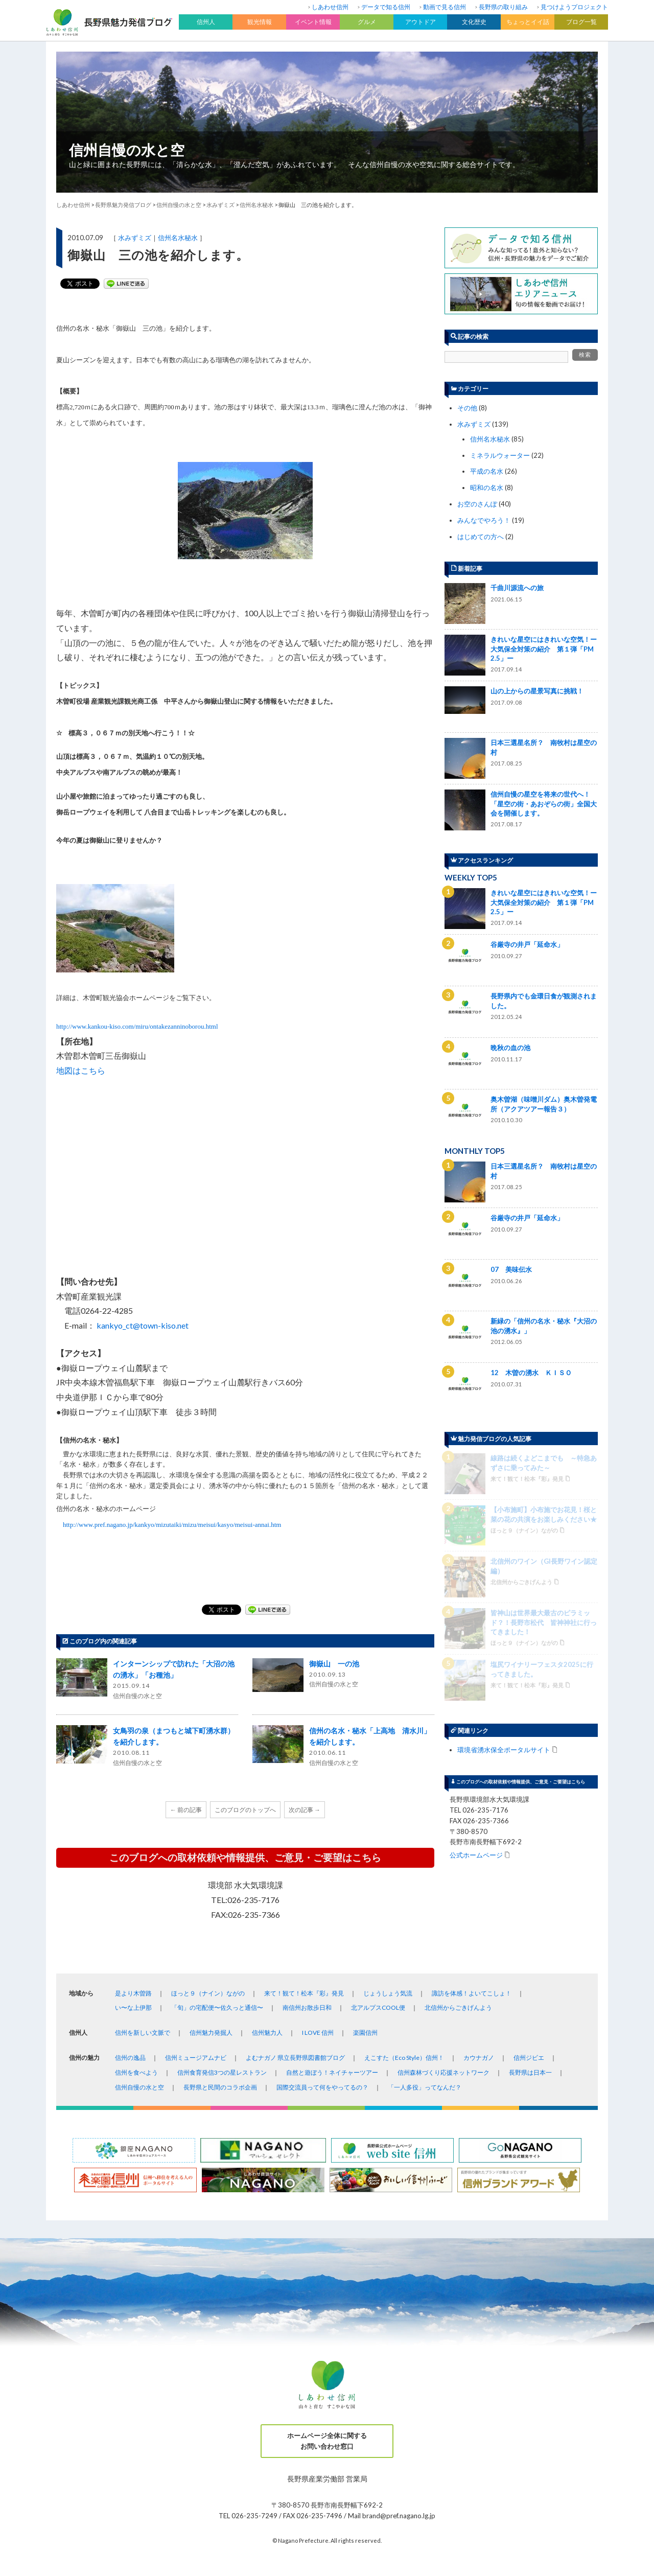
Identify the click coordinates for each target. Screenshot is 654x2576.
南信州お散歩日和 (307, 2007)
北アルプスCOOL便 (378, 2007)
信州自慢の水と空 (126, 149)
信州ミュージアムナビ (195, 2057)
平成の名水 (486, 471)
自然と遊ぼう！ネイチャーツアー (332, 2072)
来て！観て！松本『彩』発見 (304, 1993)
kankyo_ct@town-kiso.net (143, 1325)
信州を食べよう (136, 2072)
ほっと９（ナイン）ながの (208, 1993)
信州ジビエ (528, 2057)
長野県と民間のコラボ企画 (220, 2087)
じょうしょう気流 (387, 1993)
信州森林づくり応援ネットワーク (443, 2072)
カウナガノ (478, 2057)
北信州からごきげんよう (458, 2007)
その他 (467, 408)
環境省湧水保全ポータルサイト (503, 1492)
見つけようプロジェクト (574, 7)
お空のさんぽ (477, 504)
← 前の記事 (186, 1810)
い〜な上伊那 (133, 2007)
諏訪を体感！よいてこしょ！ (471, 1993)
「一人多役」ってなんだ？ (424, 2087)
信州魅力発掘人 (211, 2032)
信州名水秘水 (178, 238)
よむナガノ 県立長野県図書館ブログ (295, 2057)
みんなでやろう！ (483, 520)
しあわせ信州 (330, 7)
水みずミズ (134, 238)
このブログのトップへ (245, 1810)
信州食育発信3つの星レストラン (222, 2072)
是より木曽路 (133, 1993)
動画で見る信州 (444, 7)
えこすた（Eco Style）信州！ (404, 2057)
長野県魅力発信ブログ (123, 204)
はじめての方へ (480, 536)
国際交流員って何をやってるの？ (322, 2087)
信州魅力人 (267, 2032)
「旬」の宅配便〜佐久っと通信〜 (217, 2007)
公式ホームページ (476, 1597)
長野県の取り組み (503, 7)
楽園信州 (365, 2032)
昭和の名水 (486, 487)
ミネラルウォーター (500, 455)
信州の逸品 (130, 2057)
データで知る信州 (385, 7)
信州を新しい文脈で (142, 2032)
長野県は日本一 (530, 2072)
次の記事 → (304, 1810)
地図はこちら (80, 1070)
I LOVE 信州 (318, 2032)
